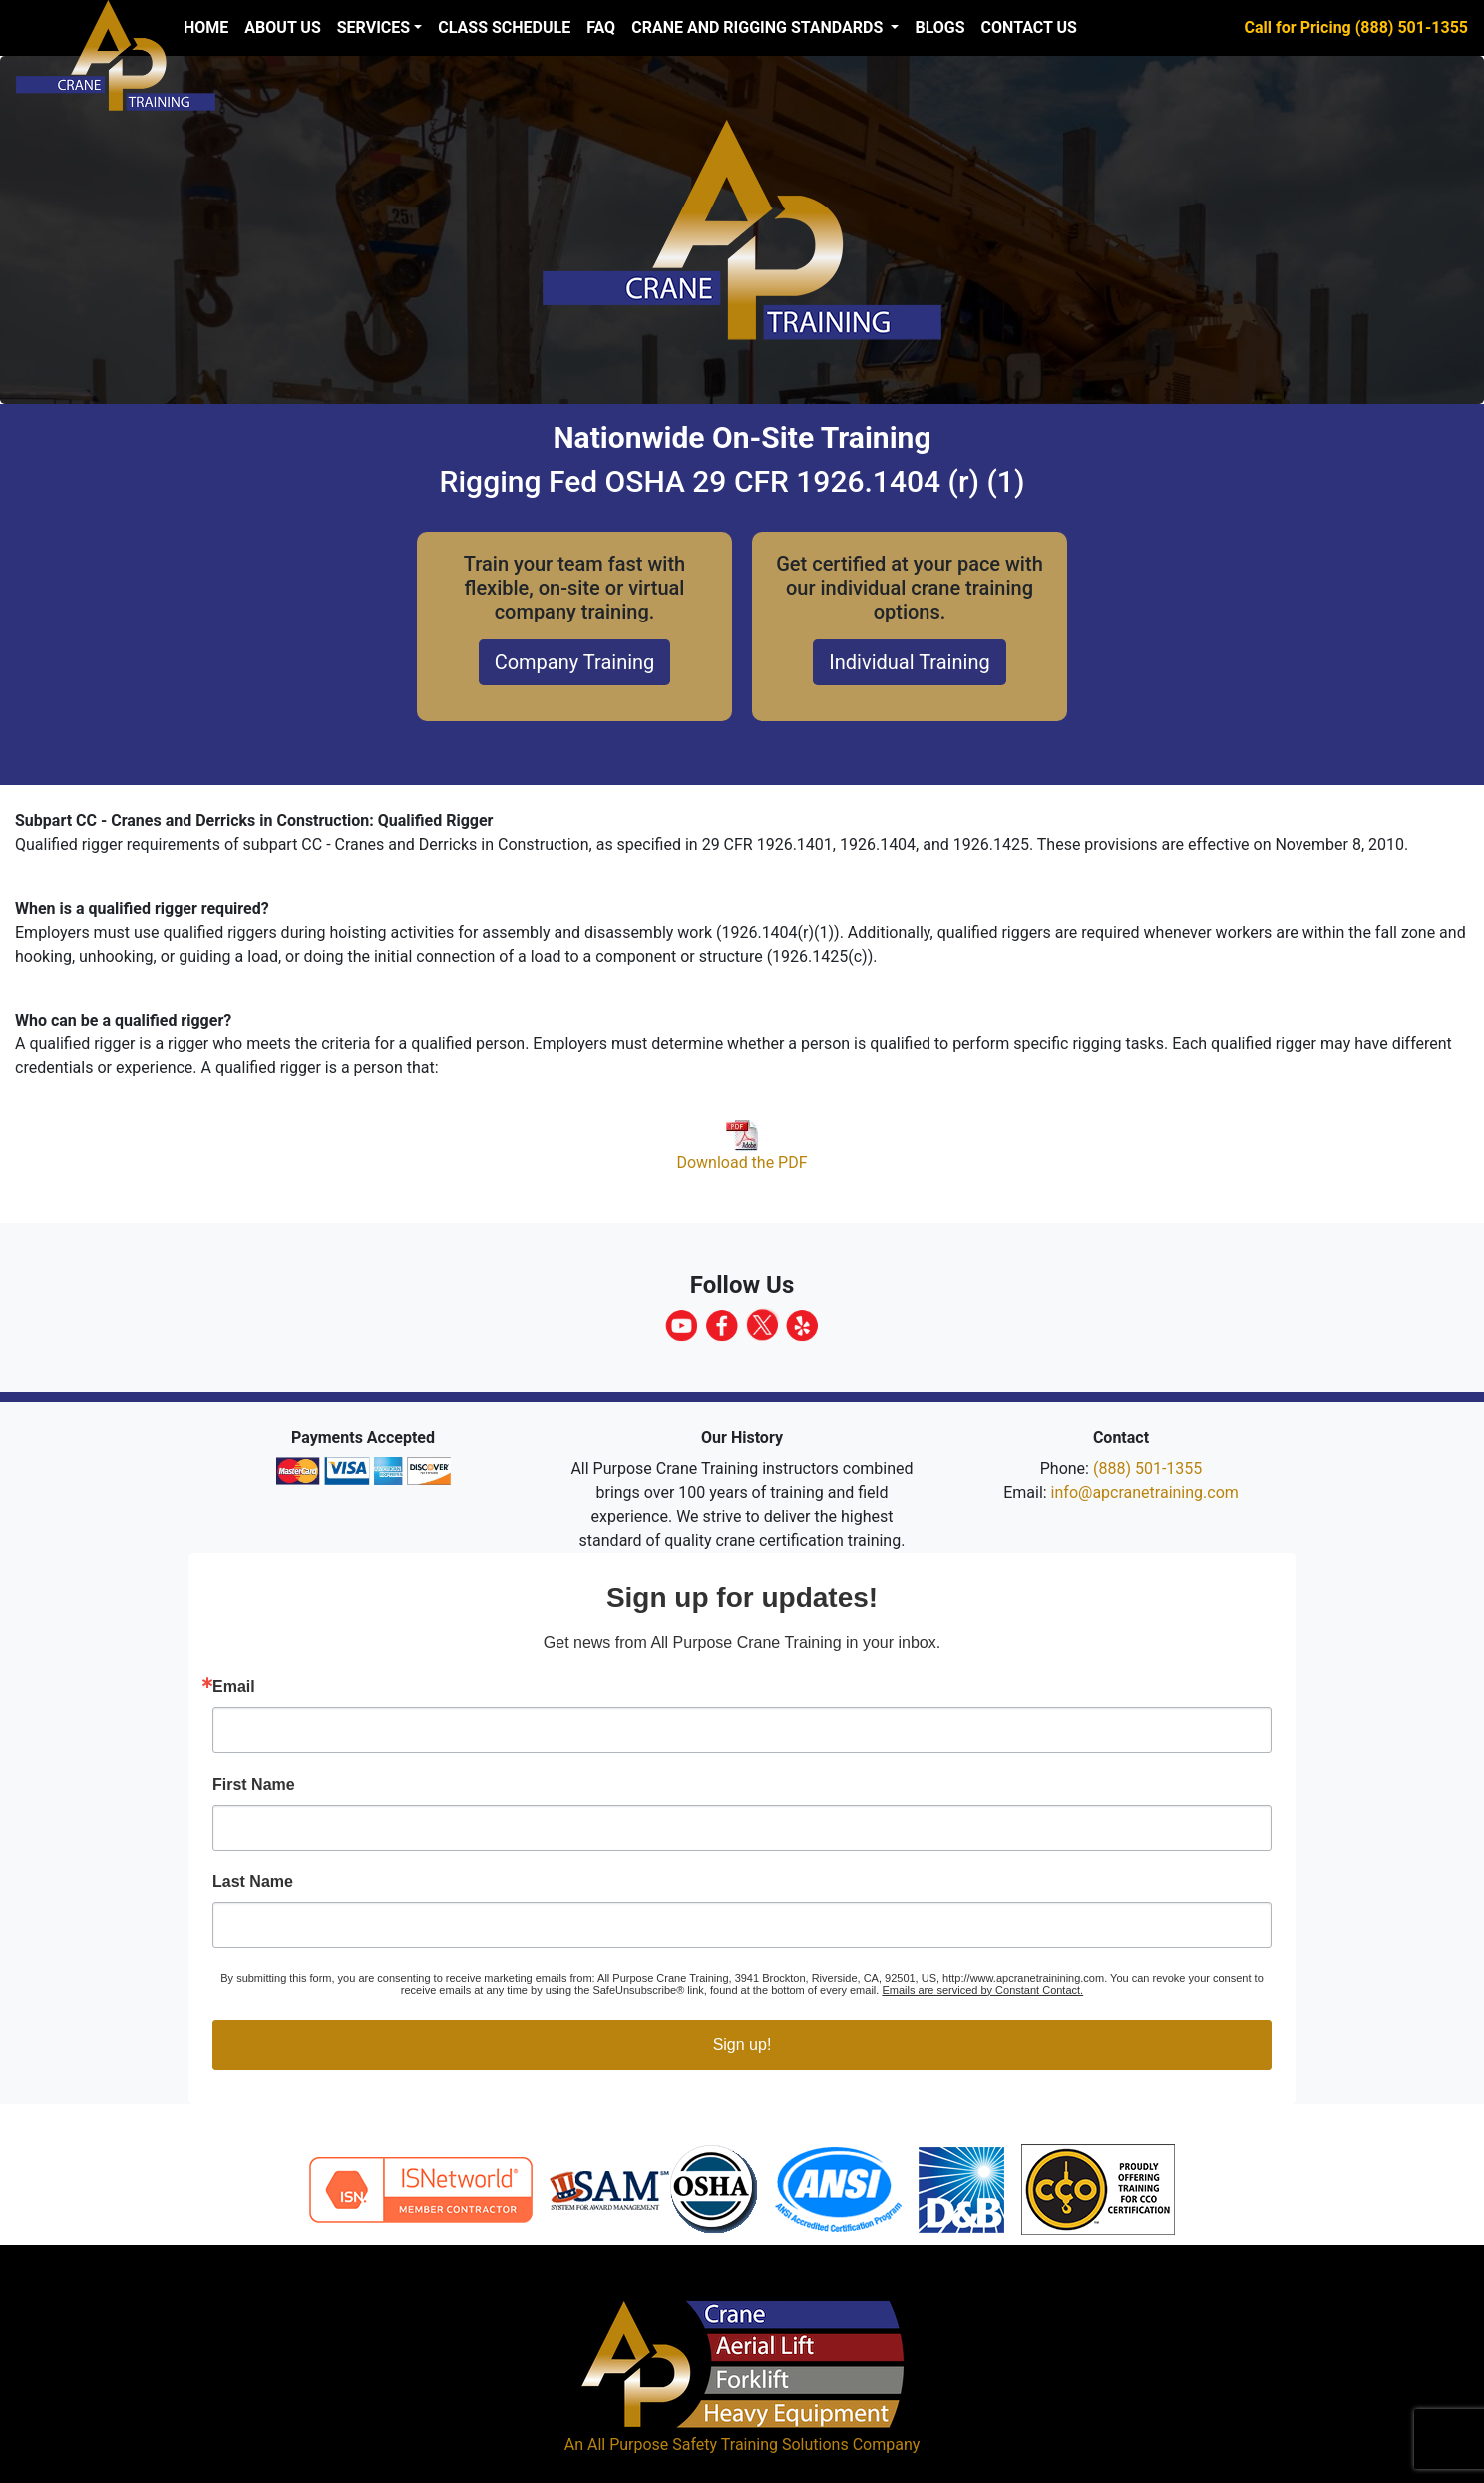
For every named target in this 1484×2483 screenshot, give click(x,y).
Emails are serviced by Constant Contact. (982, 1990)
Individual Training (909, 662)
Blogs (939, 27)
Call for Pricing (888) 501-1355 (1356, 27)
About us (282, 27)
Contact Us (1029, 27)
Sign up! (742, 2044)
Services (373, 27)
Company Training (575, 662)
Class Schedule (504, 27)
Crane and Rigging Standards (759, 27)
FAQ (600, 27)
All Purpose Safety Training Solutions (718, 2444)
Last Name (252, 1882)
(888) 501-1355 (1147, 1468)
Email (233, 1687)
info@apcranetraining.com (1145, 1492)
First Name (253, 1785)
